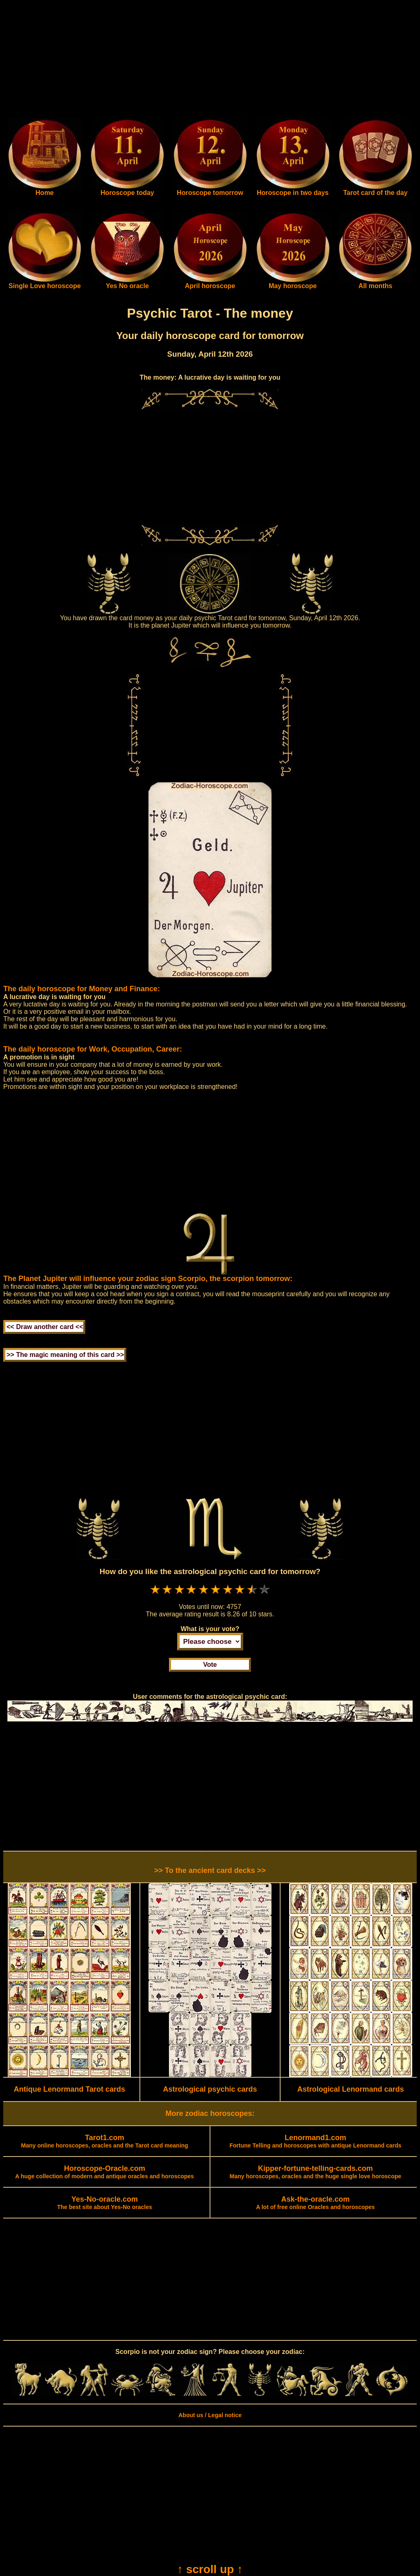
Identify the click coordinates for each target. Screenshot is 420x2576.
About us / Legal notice (210, 2415)
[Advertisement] (210, 60)
